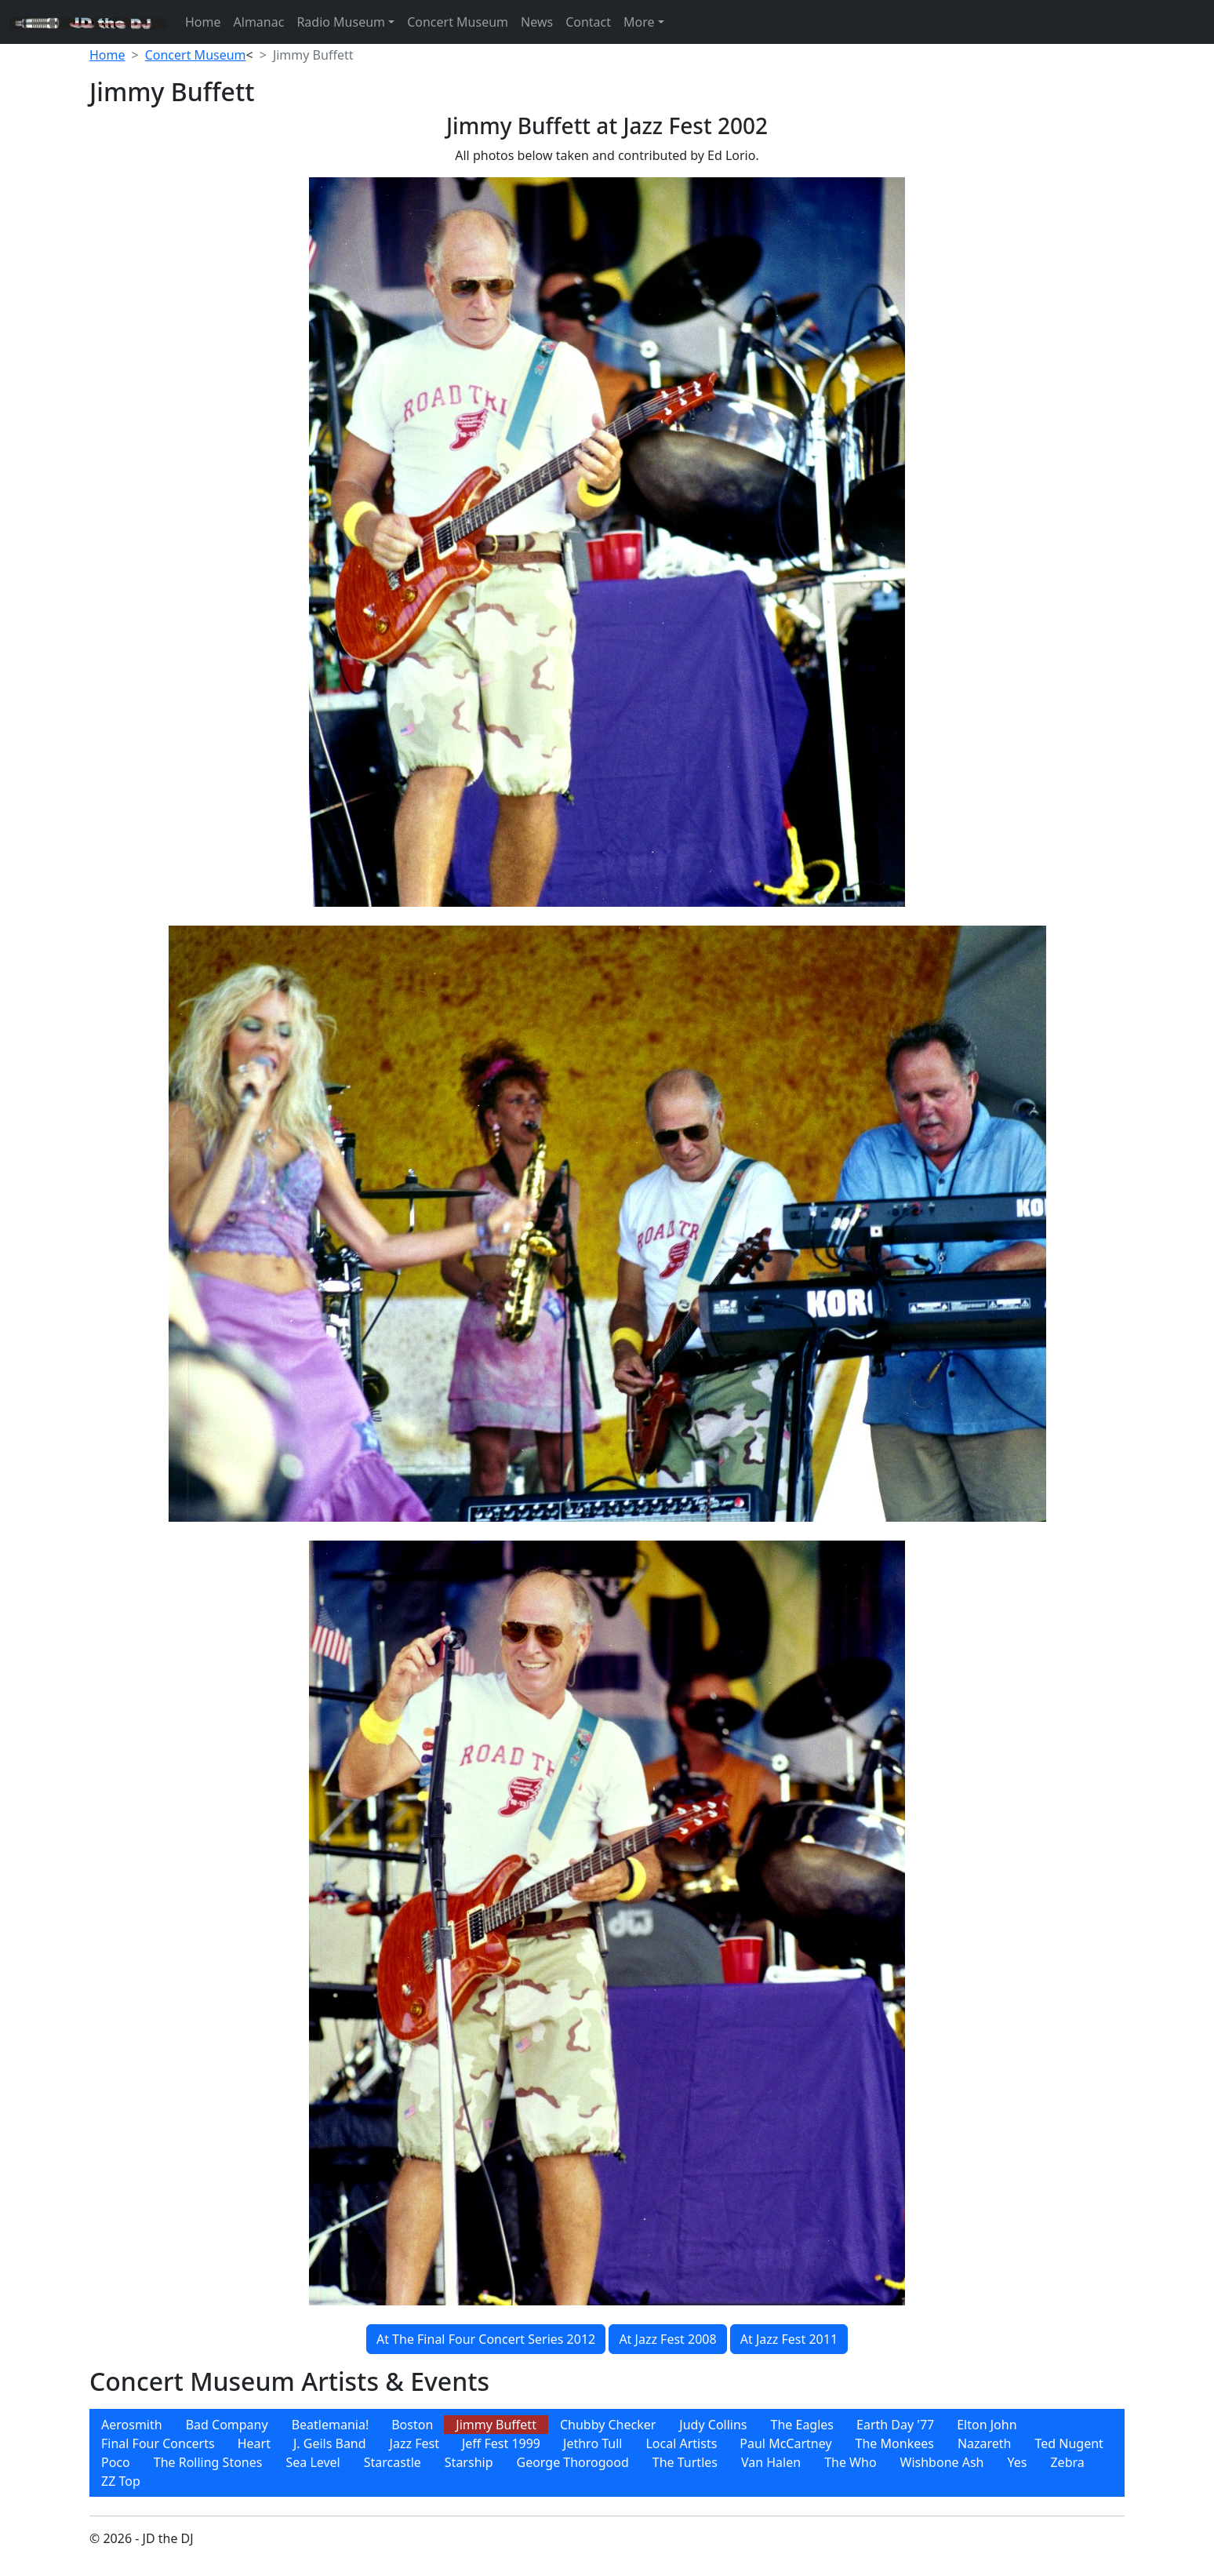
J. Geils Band (329, 2443)
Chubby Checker (608, 2424)
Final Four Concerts (158, 2443)
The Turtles (685, 2462)
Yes (1017, 2462)
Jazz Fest (414, 2443)
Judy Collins (713, 2424)
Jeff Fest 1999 (501, 2443)
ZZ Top (120, 2481)
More (639, 22)
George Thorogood (573, 2462)
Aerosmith (131, 2424)
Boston (412, 2424)
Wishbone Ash (942, 2462)
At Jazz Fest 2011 (789, 2339)
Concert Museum (457, 22)
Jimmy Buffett (496, 2424)
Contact (588, 22)
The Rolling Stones (208, 2462)
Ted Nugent (1069, 2443)
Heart (254, 2443)
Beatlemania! (330, 2424)
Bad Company (227, 2424)
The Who (850, 2462)
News (537, 22)
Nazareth (985, 2443)
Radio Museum (340, 22)
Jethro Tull (592, 2443)
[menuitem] (131, 2424)
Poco (115, 2462)
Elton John (986, 2424)
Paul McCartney (785, 2443)
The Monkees (895, 2443)
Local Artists (681, 2443)
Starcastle (392, 2462)
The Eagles (802, 2424)
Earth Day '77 (895, 2424)
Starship (469, 2462)
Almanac (259, 22)
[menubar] (607, 2452)
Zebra (1067, 2462)
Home (203, 22)
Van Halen (771, 2462)
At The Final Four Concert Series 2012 (485, 2339)
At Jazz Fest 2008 (667, 2339)
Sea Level (312, 2462)
